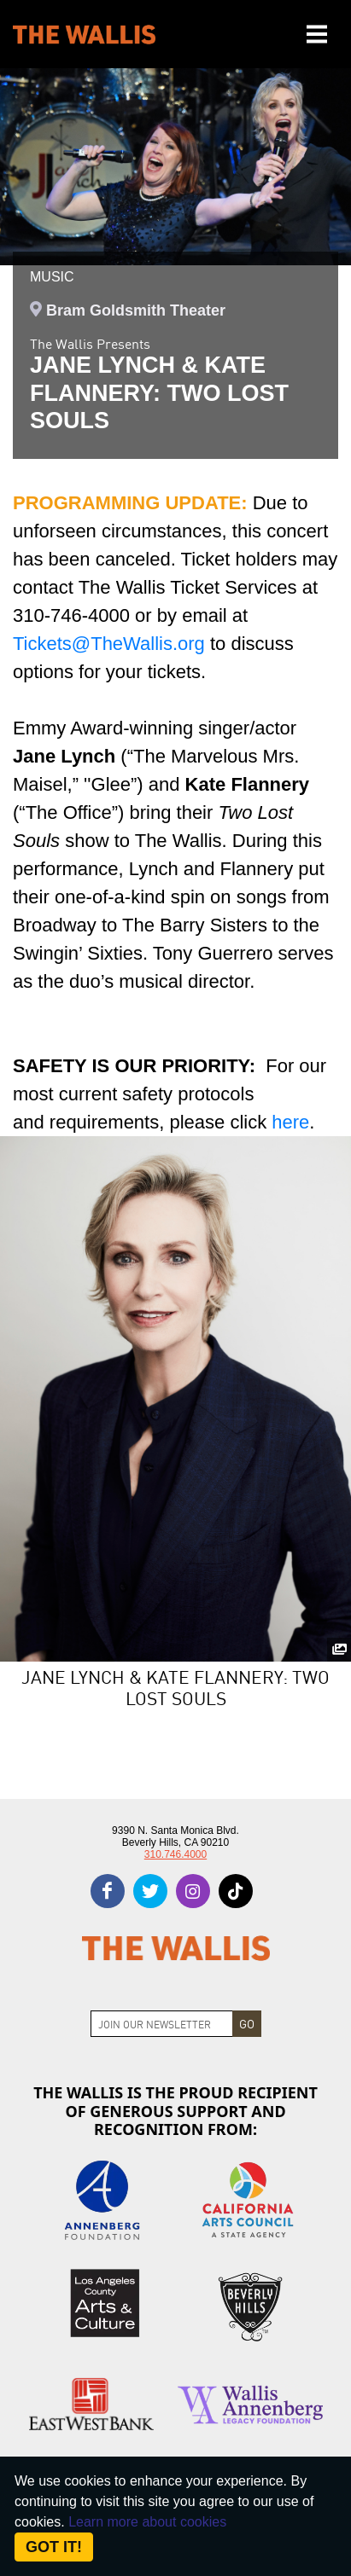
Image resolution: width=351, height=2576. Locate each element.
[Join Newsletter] (162, 2023)
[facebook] (108, 1891)
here (290, 1122)
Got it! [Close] (54, 2547)
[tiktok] (236, 1891)
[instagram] (193, 1891)
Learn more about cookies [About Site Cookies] (147, 2522)
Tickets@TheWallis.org (109, 643)
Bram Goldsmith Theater (135, 310)
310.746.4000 (175, 1854)
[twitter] (150, 1891)
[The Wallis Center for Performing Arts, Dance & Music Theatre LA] (84, 34)
